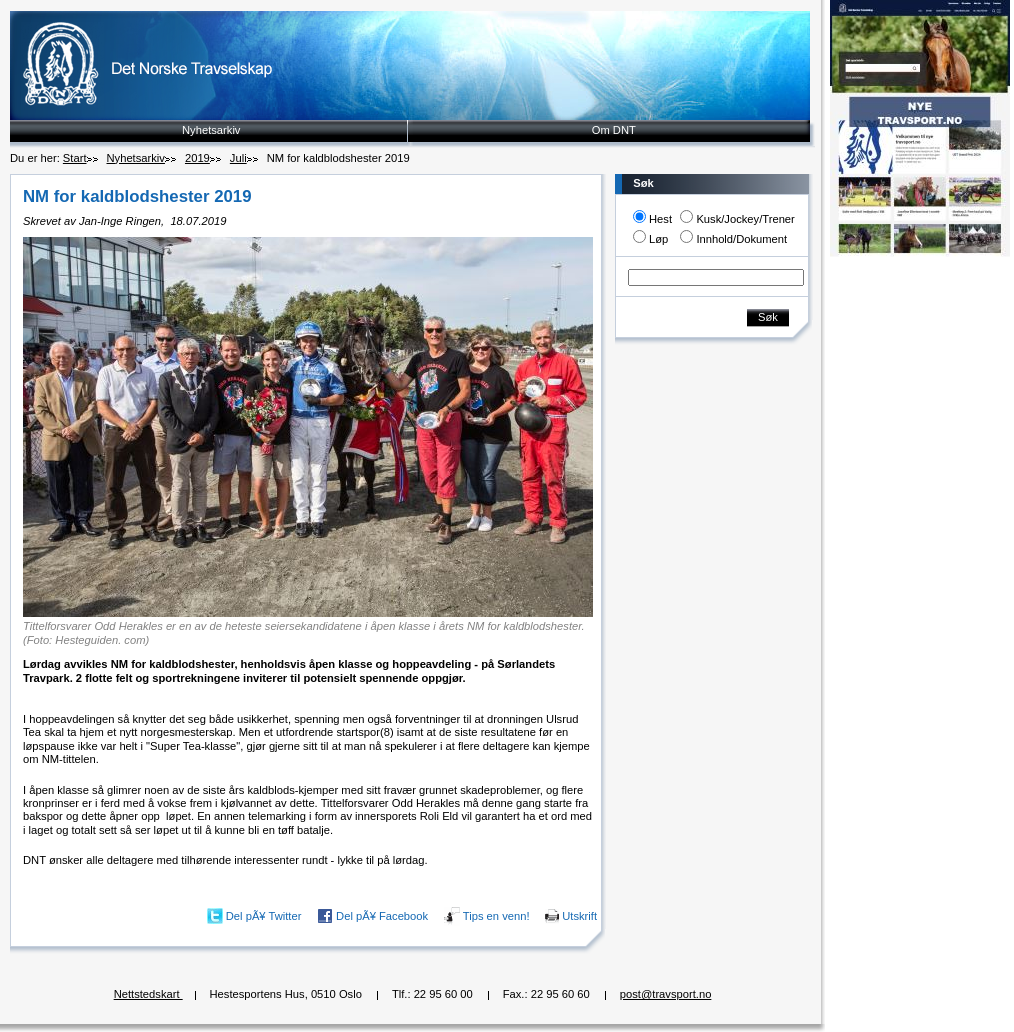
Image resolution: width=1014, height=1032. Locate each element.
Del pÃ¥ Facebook (382, 916)
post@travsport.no (666, 994)
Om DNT (614, 130)
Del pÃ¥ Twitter (264, 916)
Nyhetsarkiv (211, 130)
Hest (660, 219)
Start (75, 158)
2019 (197, 158)
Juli (238, 158)
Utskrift (579, 916)
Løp (658, 239)
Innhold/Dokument (741, 239)
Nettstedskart (148, 994)
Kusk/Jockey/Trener (745, 219)
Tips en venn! (496, 916)
